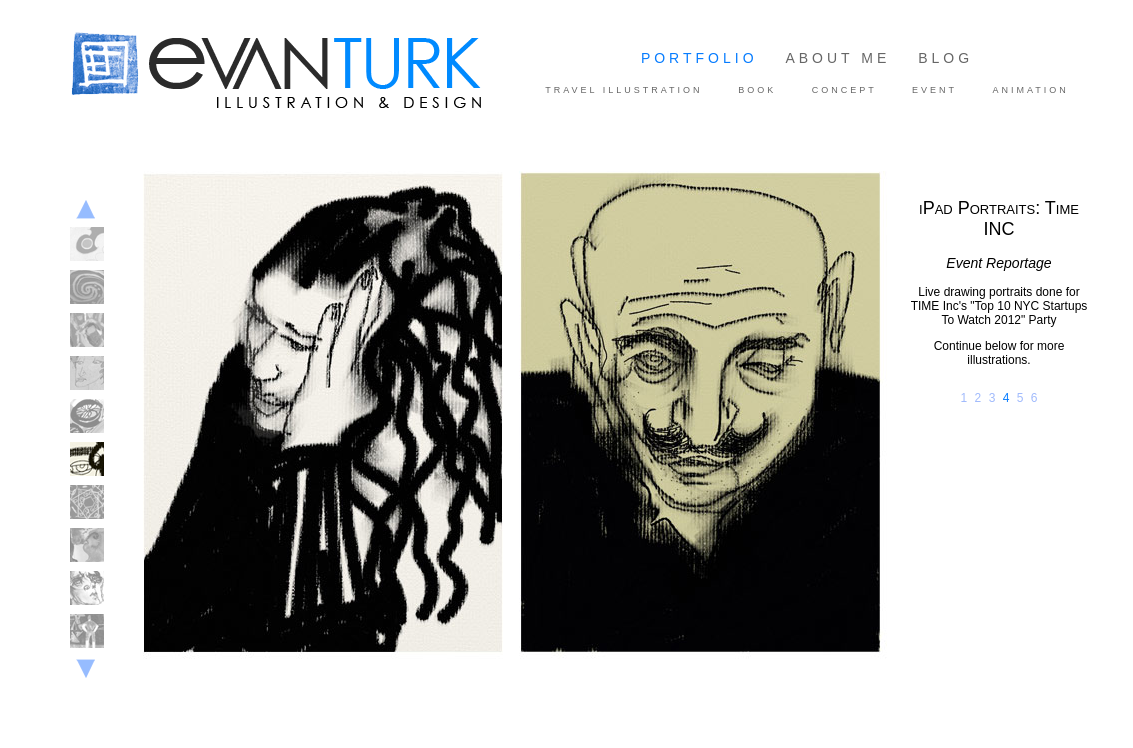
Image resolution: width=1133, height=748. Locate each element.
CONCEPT (844, 90)
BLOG (945, 58)
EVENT (934, 90)
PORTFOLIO (699, 58)
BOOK (757, 90)
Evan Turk (111, 132)
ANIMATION (1030, 90)
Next (85, 672)
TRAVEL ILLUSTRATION (623, 90)
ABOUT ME (837, 58)
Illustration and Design (315, 73)
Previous (85, 209)
